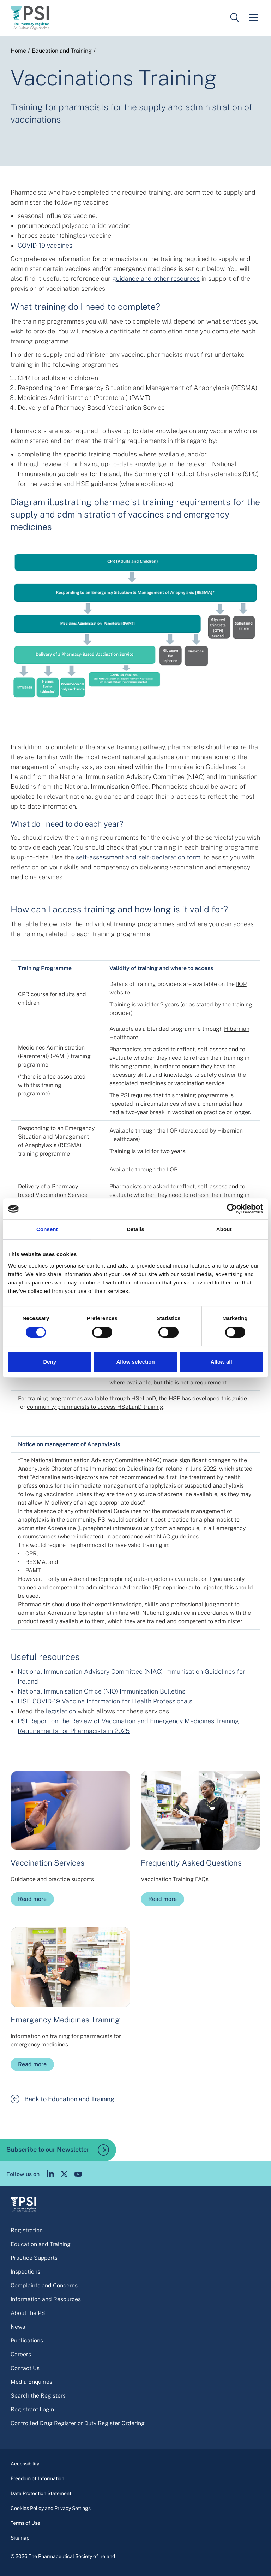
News (18, 2326)
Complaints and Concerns (44, 2285)
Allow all (221, 1362)
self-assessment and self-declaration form (138, 857)
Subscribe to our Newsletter (57, 2150)
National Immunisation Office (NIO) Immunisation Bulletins (101, 1691)
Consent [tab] (47, 1229)
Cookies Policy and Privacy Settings (51, 2508)
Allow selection (135, 1362)
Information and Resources (46, 2299)
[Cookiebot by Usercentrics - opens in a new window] (232, 1209)
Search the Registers (38, 2395)
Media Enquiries (31, 2382)
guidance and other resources (156, 278)
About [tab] (224, 1229)
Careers (21, 2354)
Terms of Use (25, 2523)
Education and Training (62, 50)
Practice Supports (34, 2258)
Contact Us (25, 2368)
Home (18, 50)
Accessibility (25, 2463)
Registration (27, 2230)
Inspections (25, 2271)
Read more (32, 1899)
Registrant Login (32, 2409)
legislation (61, 1711)
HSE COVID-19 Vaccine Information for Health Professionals (105, 1701)
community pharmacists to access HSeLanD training (95, 1407)
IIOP (172, 1130)
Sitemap (20, 2538)
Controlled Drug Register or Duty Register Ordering (78, 2423)
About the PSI (29, 2313)
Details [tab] (135, 1229)
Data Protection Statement (41, 2493)
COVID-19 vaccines (45, 245)
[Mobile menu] (253, 18)
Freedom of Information (37, 2478)
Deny (49, 1362)
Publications (27, 2340)
